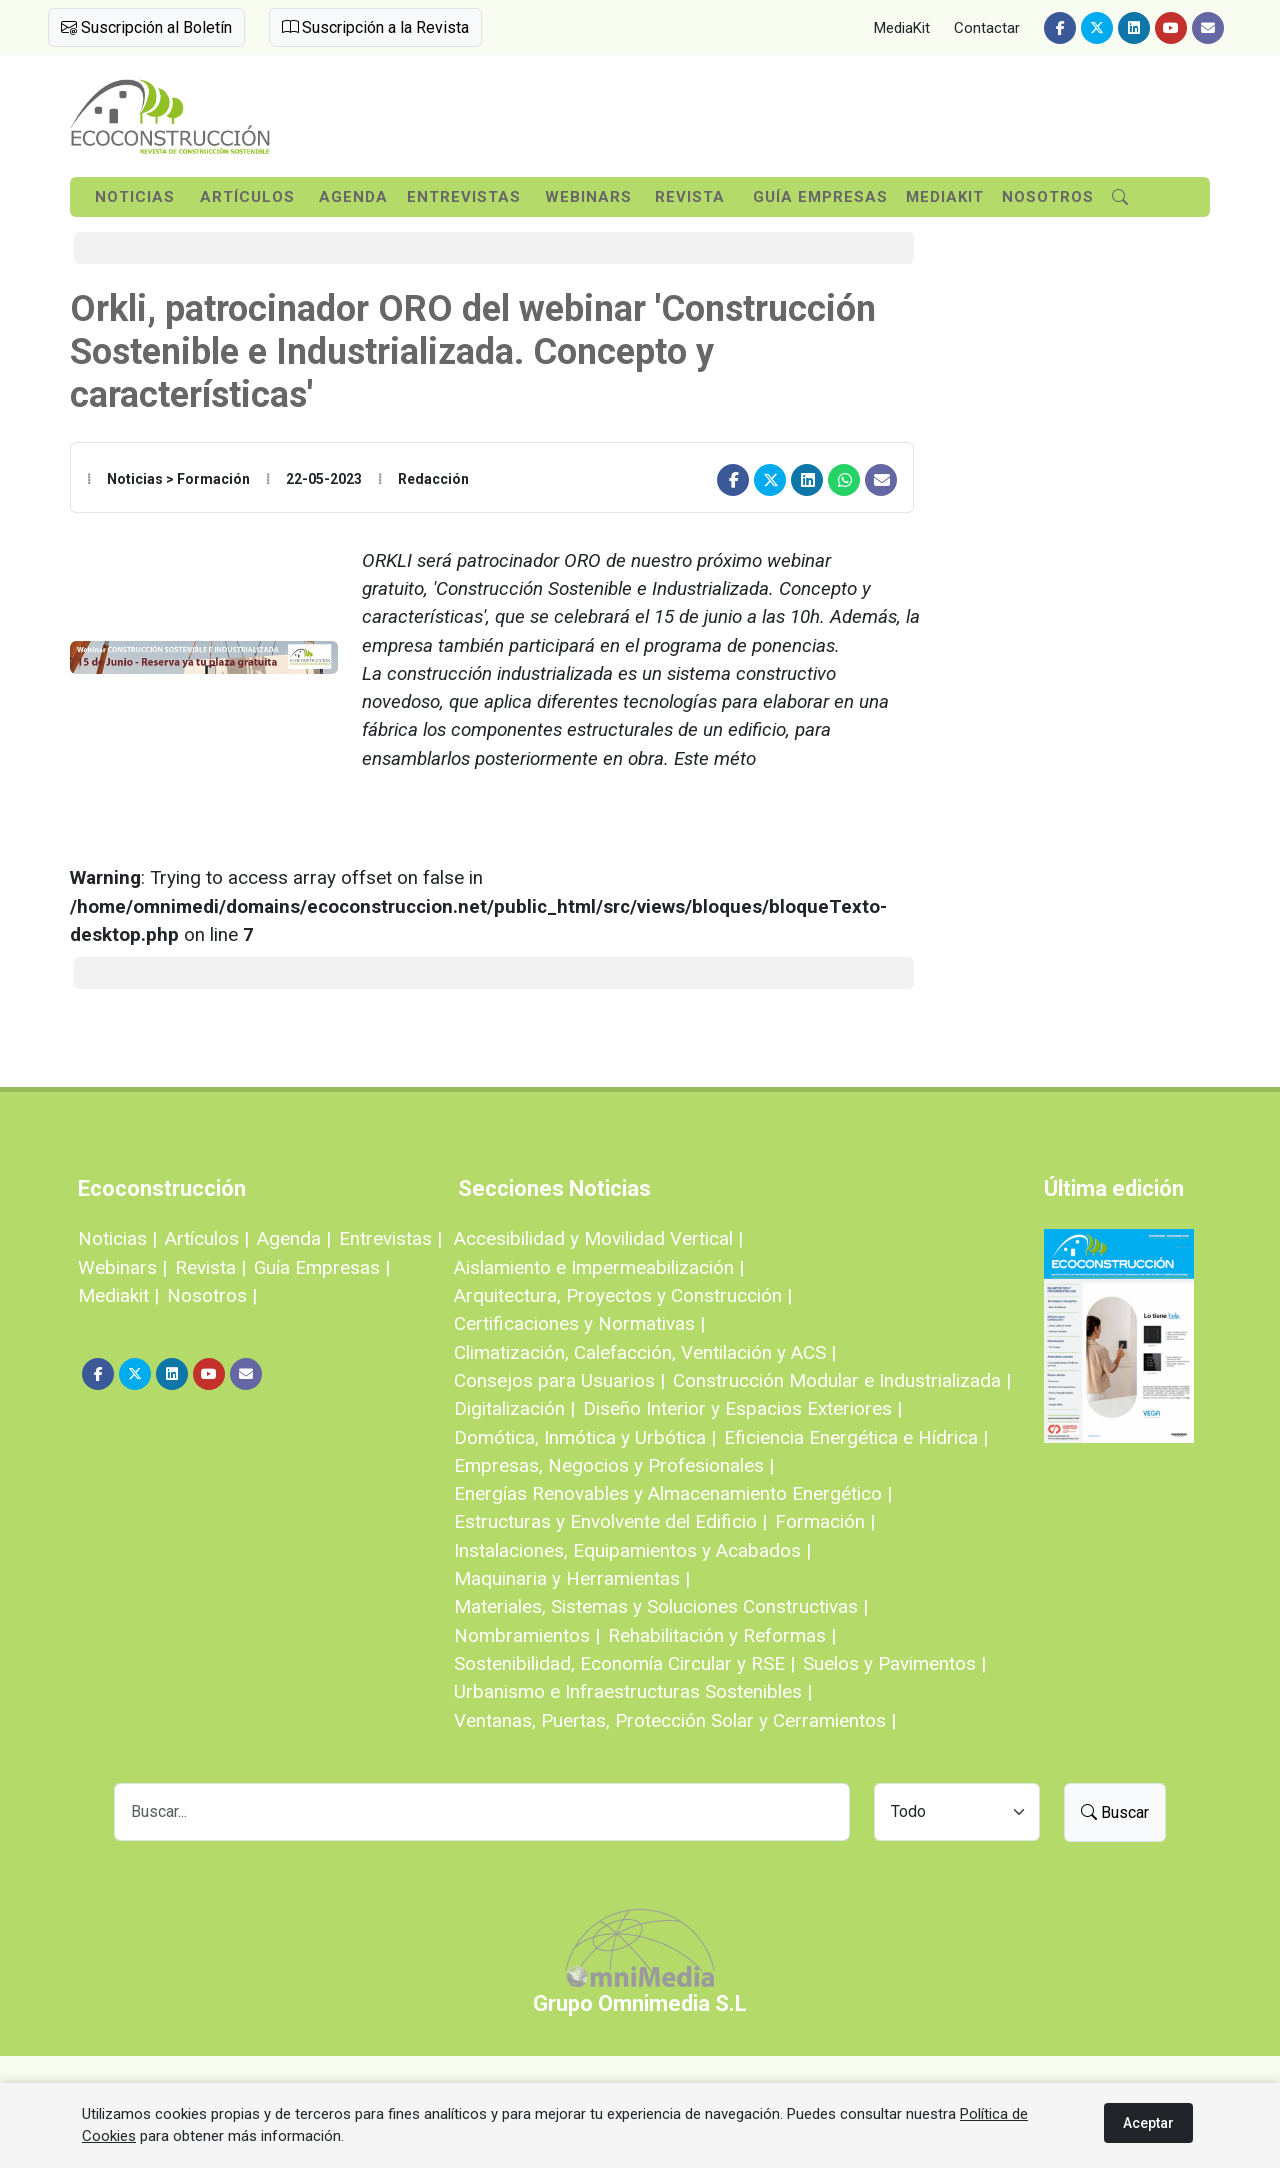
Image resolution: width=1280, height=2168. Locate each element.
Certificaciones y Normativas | (579, 1323)
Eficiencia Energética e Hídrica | (856, 1437)
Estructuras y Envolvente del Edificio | (610, 1521)
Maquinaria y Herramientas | (572, 1578)
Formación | (825, 1521)
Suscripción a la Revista (375, 27)
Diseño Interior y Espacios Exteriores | (742, 1408)
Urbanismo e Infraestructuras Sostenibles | (633, 1691)
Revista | (210, 1267)
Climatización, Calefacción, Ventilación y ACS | (645, 1352)
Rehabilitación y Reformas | (722, 1635)
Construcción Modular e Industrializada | (842, 1380)
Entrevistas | (390, 1238)
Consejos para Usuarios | (559, 1380)
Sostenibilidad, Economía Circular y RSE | (624, 1663)
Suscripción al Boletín (146, 27)
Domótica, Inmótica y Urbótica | (585, 1437)
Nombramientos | (527, 1635)
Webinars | (122, 1267)
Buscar (1115, 1812)
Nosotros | (212, 1295)
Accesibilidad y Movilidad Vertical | (598, 1238)
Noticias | (117, 1238)
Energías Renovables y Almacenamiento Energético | (673, 1493)
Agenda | (294, 1238)
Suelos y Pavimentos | (894, 1663)
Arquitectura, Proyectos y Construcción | (623, 1295)
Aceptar (1148, 2123)
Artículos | (207, 1238)
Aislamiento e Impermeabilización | (599, 1267)
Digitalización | (514, 1408)
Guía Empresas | (322, 1267)
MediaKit (902, 28)
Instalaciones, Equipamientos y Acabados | (632, 1550)
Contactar (987, 28)
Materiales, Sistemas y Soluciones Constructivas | (661, 1606)
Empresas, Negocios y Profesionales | (614, 1465)
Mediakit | (118, 1295)
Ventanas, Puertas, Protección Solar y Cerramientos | (675, 1720)
